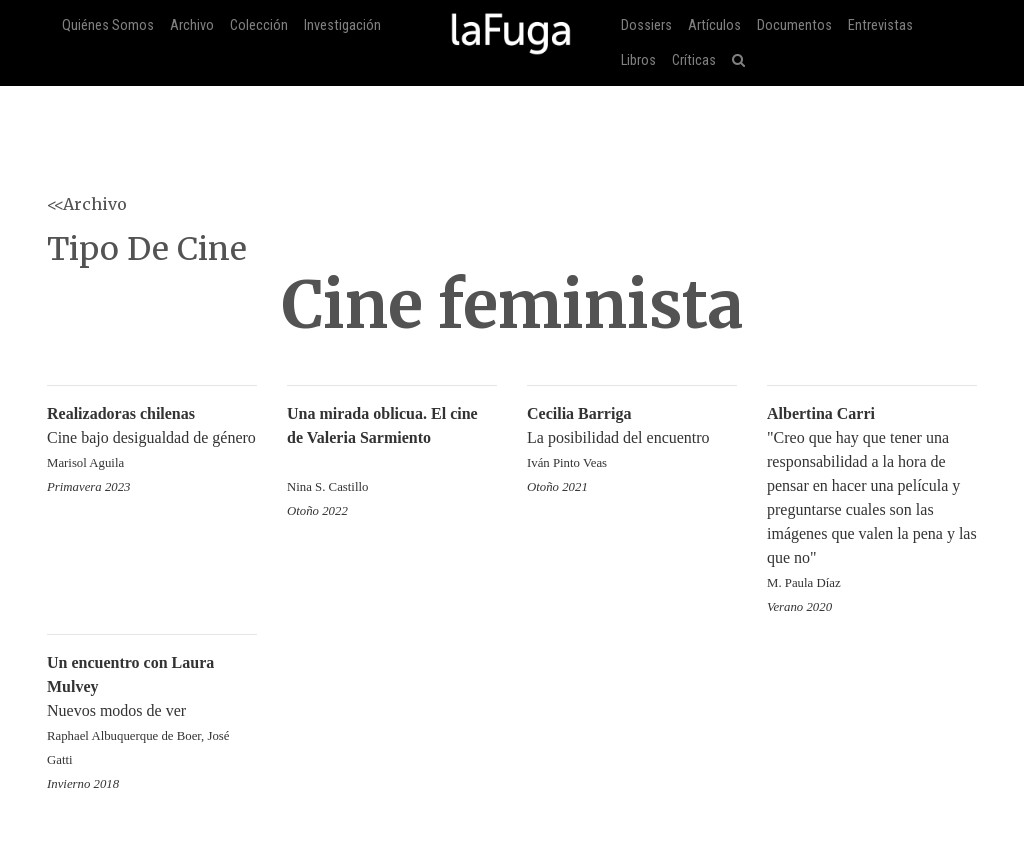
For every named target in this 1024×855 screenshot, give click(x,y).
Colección (259, 25)
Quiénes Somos (108, 25)
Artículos (714, 25)
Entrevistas (880, 25)
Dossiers (646, 25)
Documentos (794, 25)
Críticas (694, 60)
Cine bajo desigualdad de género (152, 439)
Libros (638, 60)
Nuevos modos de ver (152, 712)
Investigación (342, 25)
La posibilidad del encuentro (632, 439)
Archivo (192, 25)
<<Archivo (87, 204)
